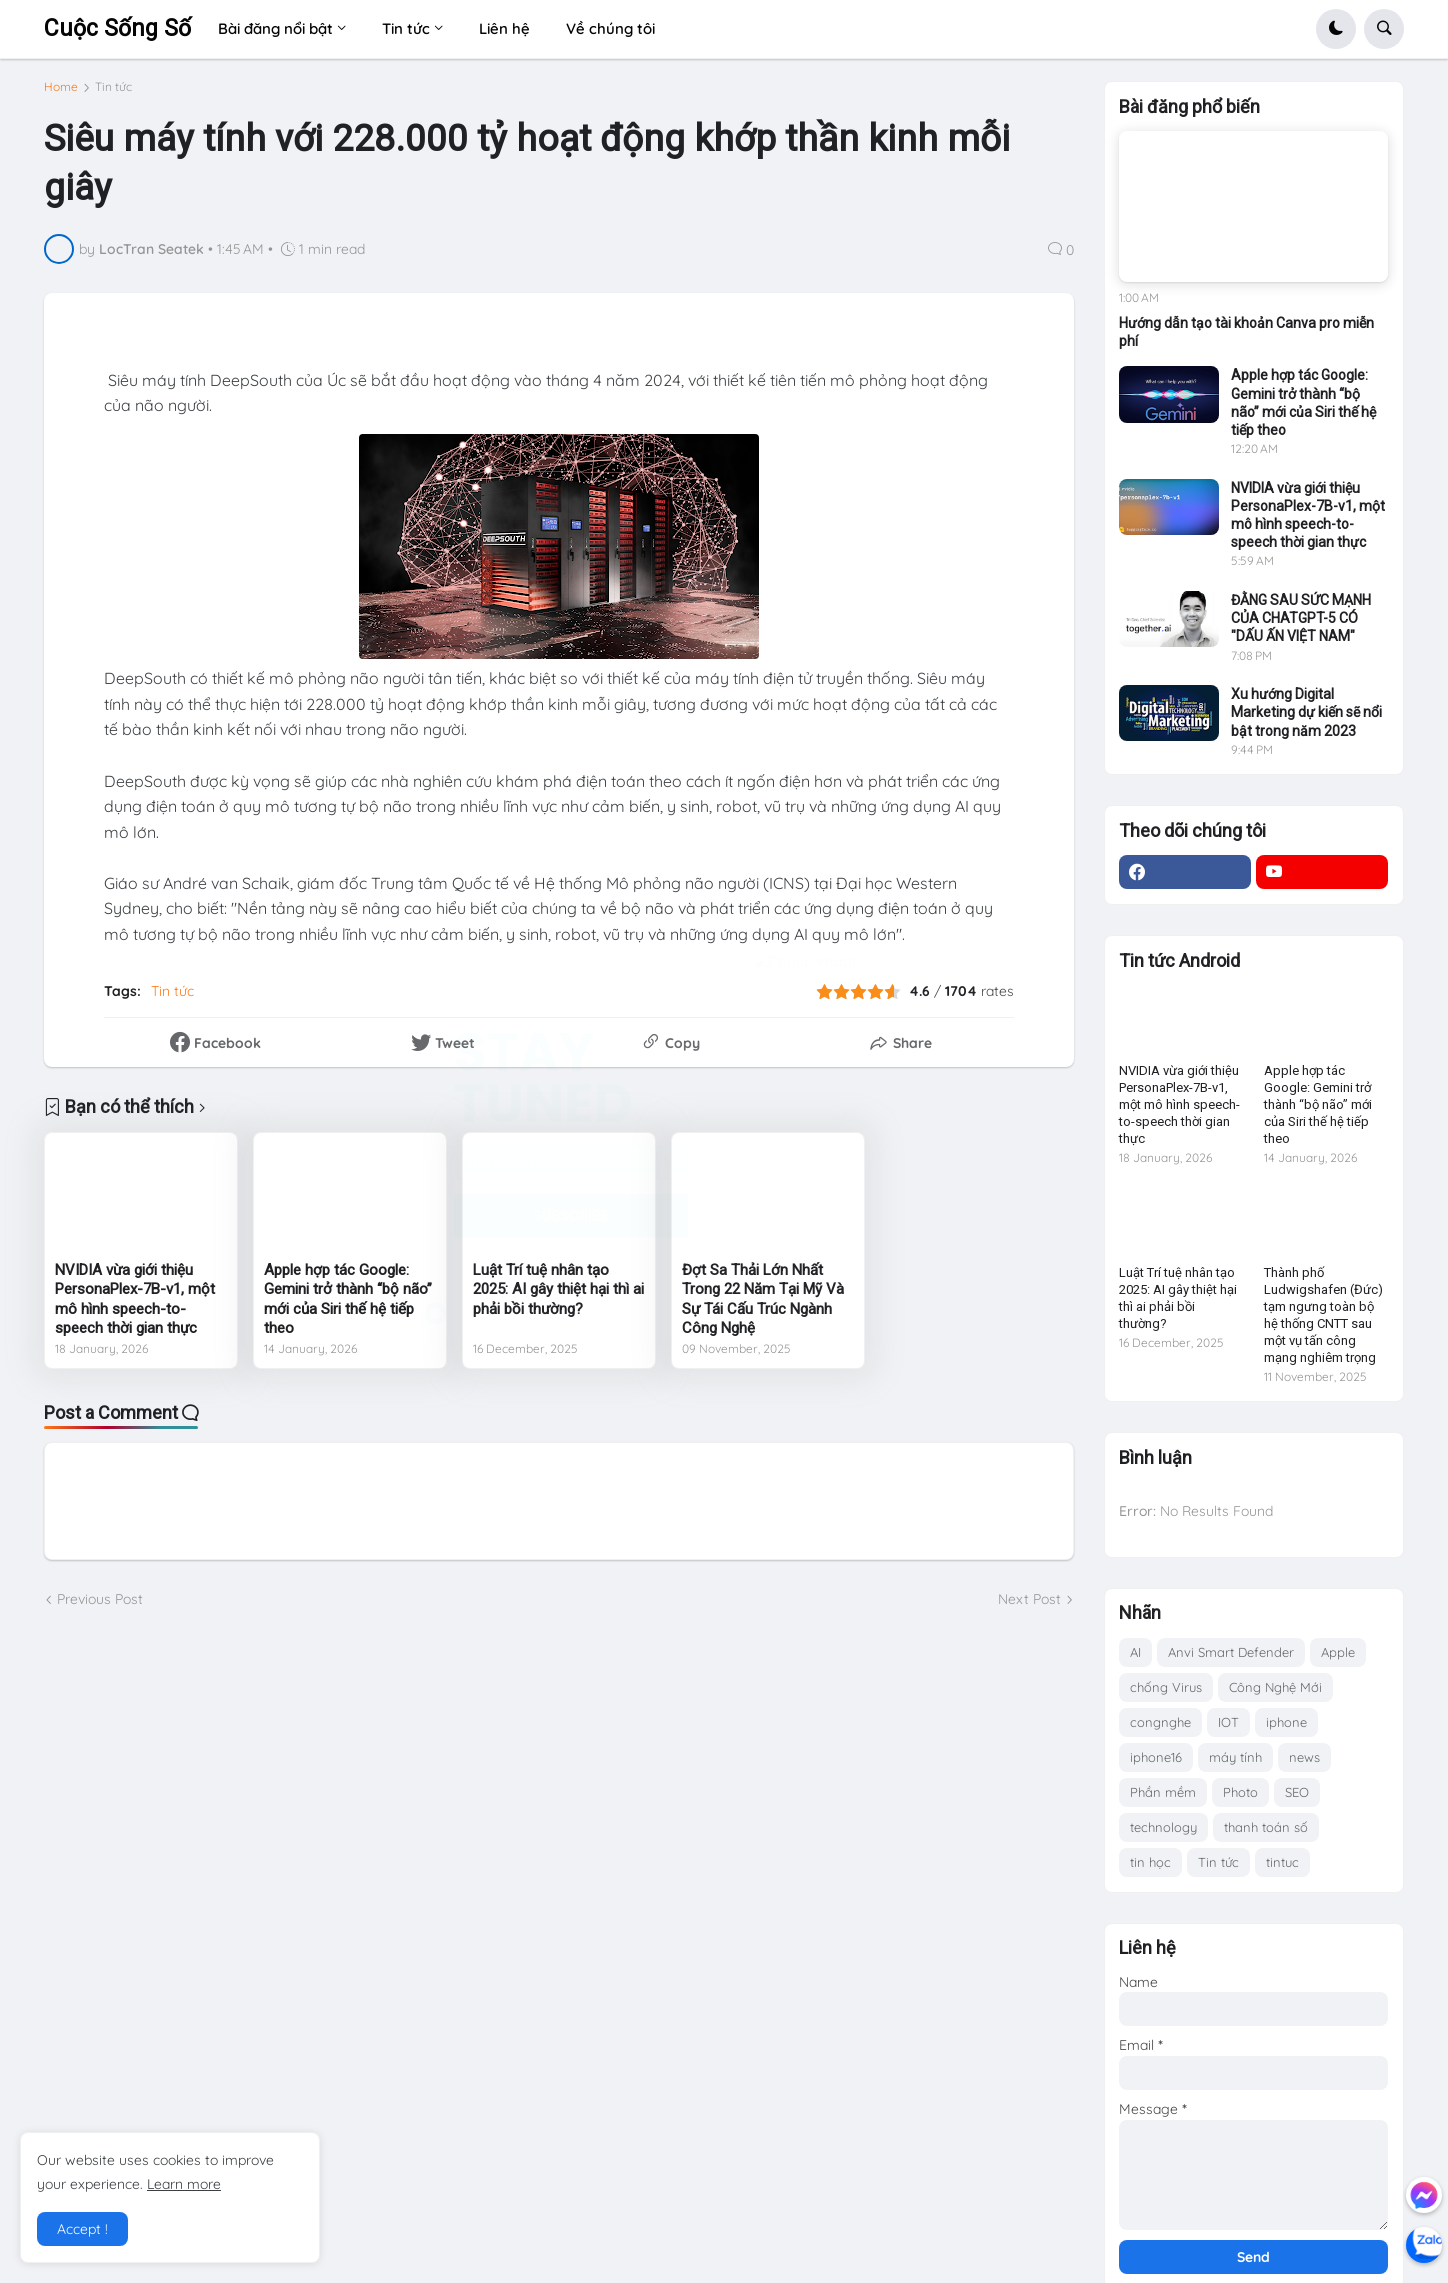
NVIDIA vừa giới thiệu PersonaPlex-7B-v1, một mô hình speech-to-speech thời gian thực (135, 1307)
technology (1163, 1827)
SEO (1297, 1792)
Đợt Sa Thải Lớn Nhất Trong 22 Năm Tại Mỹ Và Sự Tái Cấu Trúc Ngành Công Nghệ (763, 1307)
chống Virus (1166, 1687)
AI (1135, 1652)
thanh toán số (1266, 1827)
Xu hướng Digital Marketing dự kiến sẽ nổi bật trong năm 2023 (1306, 712)
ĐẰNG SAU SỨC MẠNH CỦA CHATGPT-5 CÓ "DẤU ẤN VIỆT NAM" (1301, 618)
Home (61, 95)
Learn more (184, 2184)
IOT (1228, 1722)
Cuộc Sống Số (117, 28)
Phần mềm (1163, 1792)
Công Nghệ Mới (1275, 1687)
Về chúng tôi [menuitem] (610, 28)
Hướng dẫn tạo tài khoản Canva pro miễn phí (1246, 332)
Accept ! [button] (82, 2229)
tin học (1150, 1862)
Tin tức (113, 95)
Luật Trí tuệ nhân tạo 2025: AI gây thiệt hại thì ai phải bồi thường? (558, 1297)
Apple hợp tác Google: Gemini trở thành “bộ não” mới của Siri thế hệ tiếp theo (348, 1307)
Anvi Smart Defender (1231, 1652)
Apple (1338, 1652)
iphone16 (1156, 1757)
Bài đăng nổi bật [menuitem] (275, 28)
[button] (1336, 29)
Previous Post (100, 1607)
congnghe (1160, 1722)
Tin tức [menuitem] (406, 28)
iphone (1286, 1722)
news (1304, 1757)
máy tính (1235, 1757)
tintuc (1282, 1862)
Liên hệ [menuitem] (504, 28)
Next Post (1029, 1607)
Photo (1240, 1792)
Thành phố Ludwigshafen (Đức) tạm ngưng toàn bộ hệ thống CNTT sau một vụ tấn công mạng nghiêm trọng (1323, 1314)
